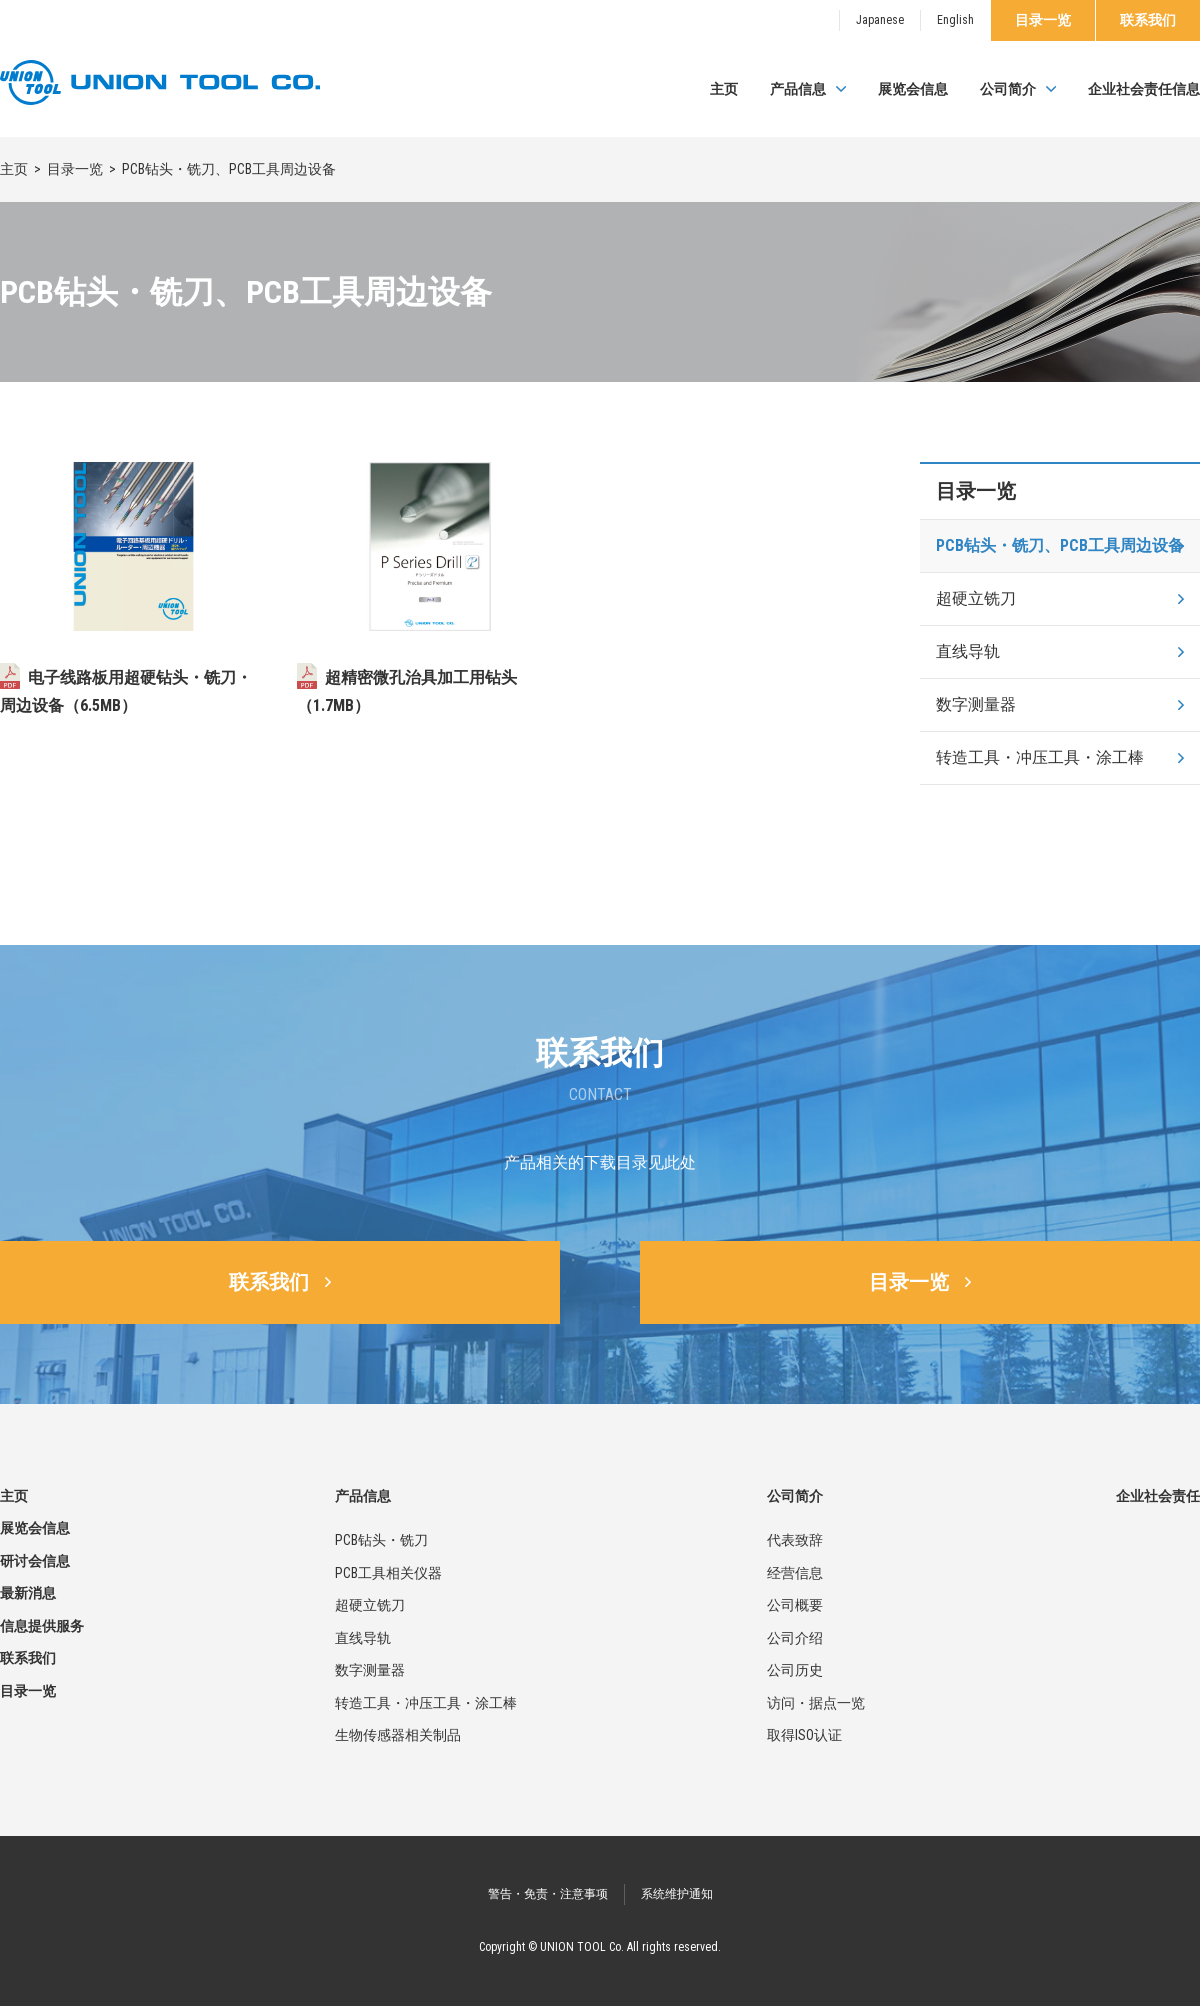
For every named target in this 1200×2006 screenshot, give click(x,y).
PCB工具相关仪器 (388, 1573)
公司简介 (1008, 89)
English (955, 20)
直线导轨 (968, 651)
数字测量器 (976, 704)
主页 (724, 89)
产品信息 (798, 89)
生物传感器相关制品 (398, 1735)
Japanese (880, 20)
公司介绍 (795, 1638)
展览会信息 (913, 89)
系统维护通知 (677, 1894)
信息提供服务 (42, 1626)
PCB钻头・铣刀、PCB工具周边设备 (1060, 545)
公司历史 (795, 1670)
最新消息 (28, 1593)
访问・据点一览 (816, 1703)
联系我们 (1148, 20)
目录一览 (1043, 20)
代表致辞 (795, 1540)
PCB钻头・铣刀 (381, 1540)
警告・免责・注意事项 (548, 1894)
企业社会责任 (1158, 1496)
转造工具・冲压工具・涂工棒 (1040, 757)
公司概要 (795, 1605)
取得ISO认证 (804, 1735)
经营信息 (795, 1573)
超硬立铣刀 (976, 598)
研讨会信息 (35, 1561)
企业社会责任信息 (1144, 89)
